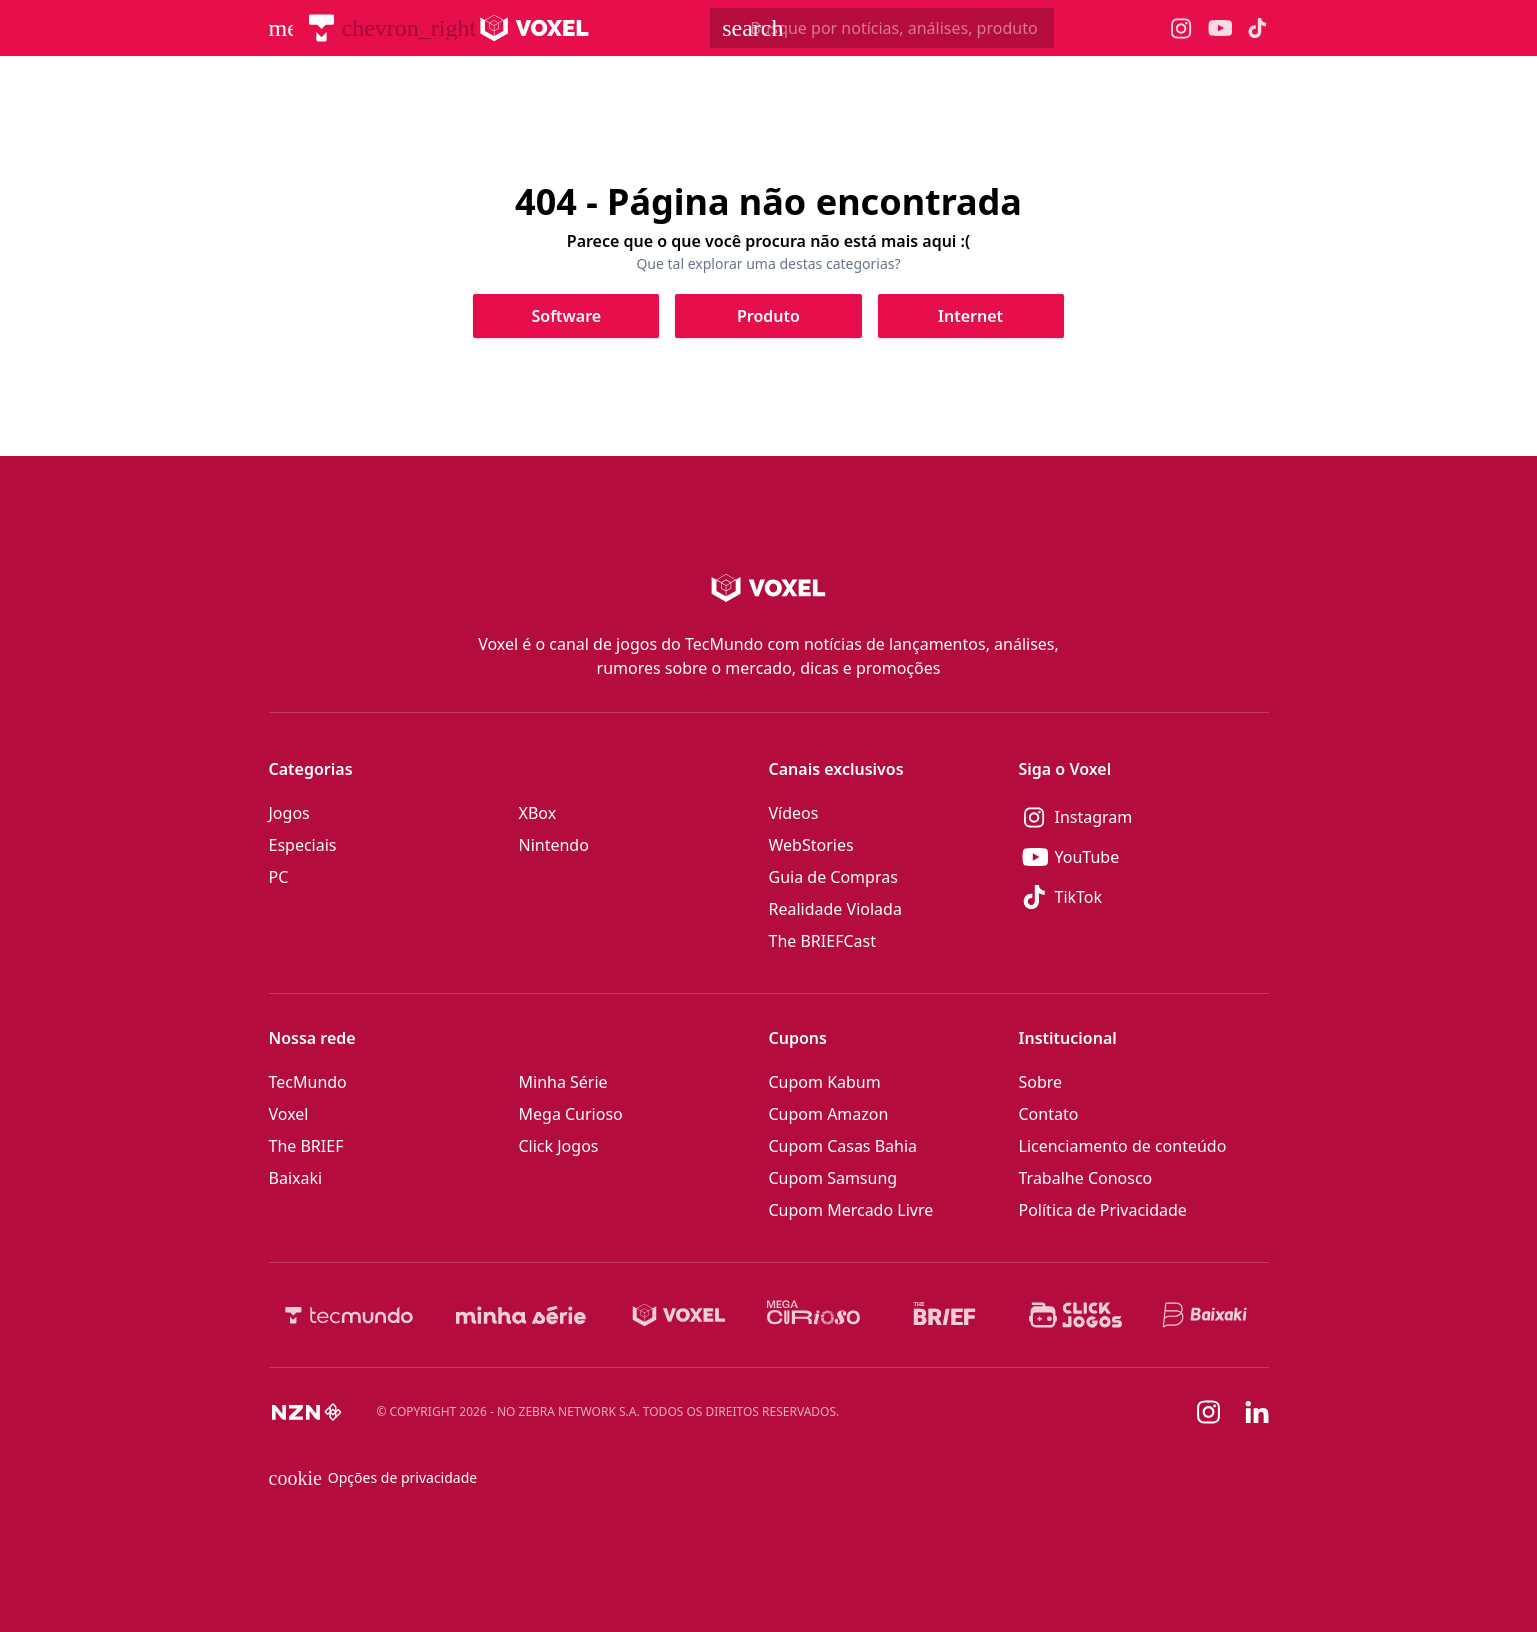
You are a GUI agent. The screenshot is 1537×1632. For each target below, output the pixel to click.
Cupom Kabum (825, 1082)
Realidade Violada (835, 909)
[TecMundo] (321, 28)
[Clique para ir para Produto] (768, 316)
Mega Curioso (571, 1114)
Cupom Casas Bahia (843, 1146)
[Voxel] (679, 1315)
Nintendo (554, 845)
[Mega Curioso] (813, 1315)
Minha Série (563, 1082)
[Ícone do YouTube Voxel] (1220, 28)
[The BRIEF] (944, 1315)
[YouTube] (1144, 857)
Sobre (1041, 1082)
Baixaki (296, 1178)
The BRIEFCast (822, 941)
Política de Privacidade (1103, 1210)
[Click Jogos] (1075, 1315)
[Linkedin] (1257, 1412)
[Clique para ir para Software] (566, 316)
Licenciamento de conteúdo (1123, 1146)
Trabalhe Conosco (1086, 1178)
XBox (538, 813)
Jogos (289, 813)
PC (279, 877)
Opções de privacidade (373, 1478)
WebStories (811, 845)
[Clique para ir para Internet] (971, 316)
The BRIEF (306, 1146)
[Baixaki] (1206, 1315)
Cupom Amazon (829, 1114)
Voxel (289, 1114)
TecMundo (308, 1082)
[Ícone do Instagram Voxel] (1181, 28)
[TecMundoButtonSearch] (882, 28)
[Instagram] (1144, 817)
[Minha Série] (521, 1315)
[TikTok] (1144, 897)
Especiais (303, 845)
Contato (1049, 1114)
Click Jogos (559, 1146)
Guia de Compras (833, 877)
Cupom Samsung (833, 1178)
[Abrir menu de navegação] (281, 28)
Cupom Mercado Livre (851, 1210)
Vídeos (794, 813)
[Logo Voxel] (534, 28)
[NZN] (307, 1412)
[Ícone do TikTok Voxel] (1258, 28)
